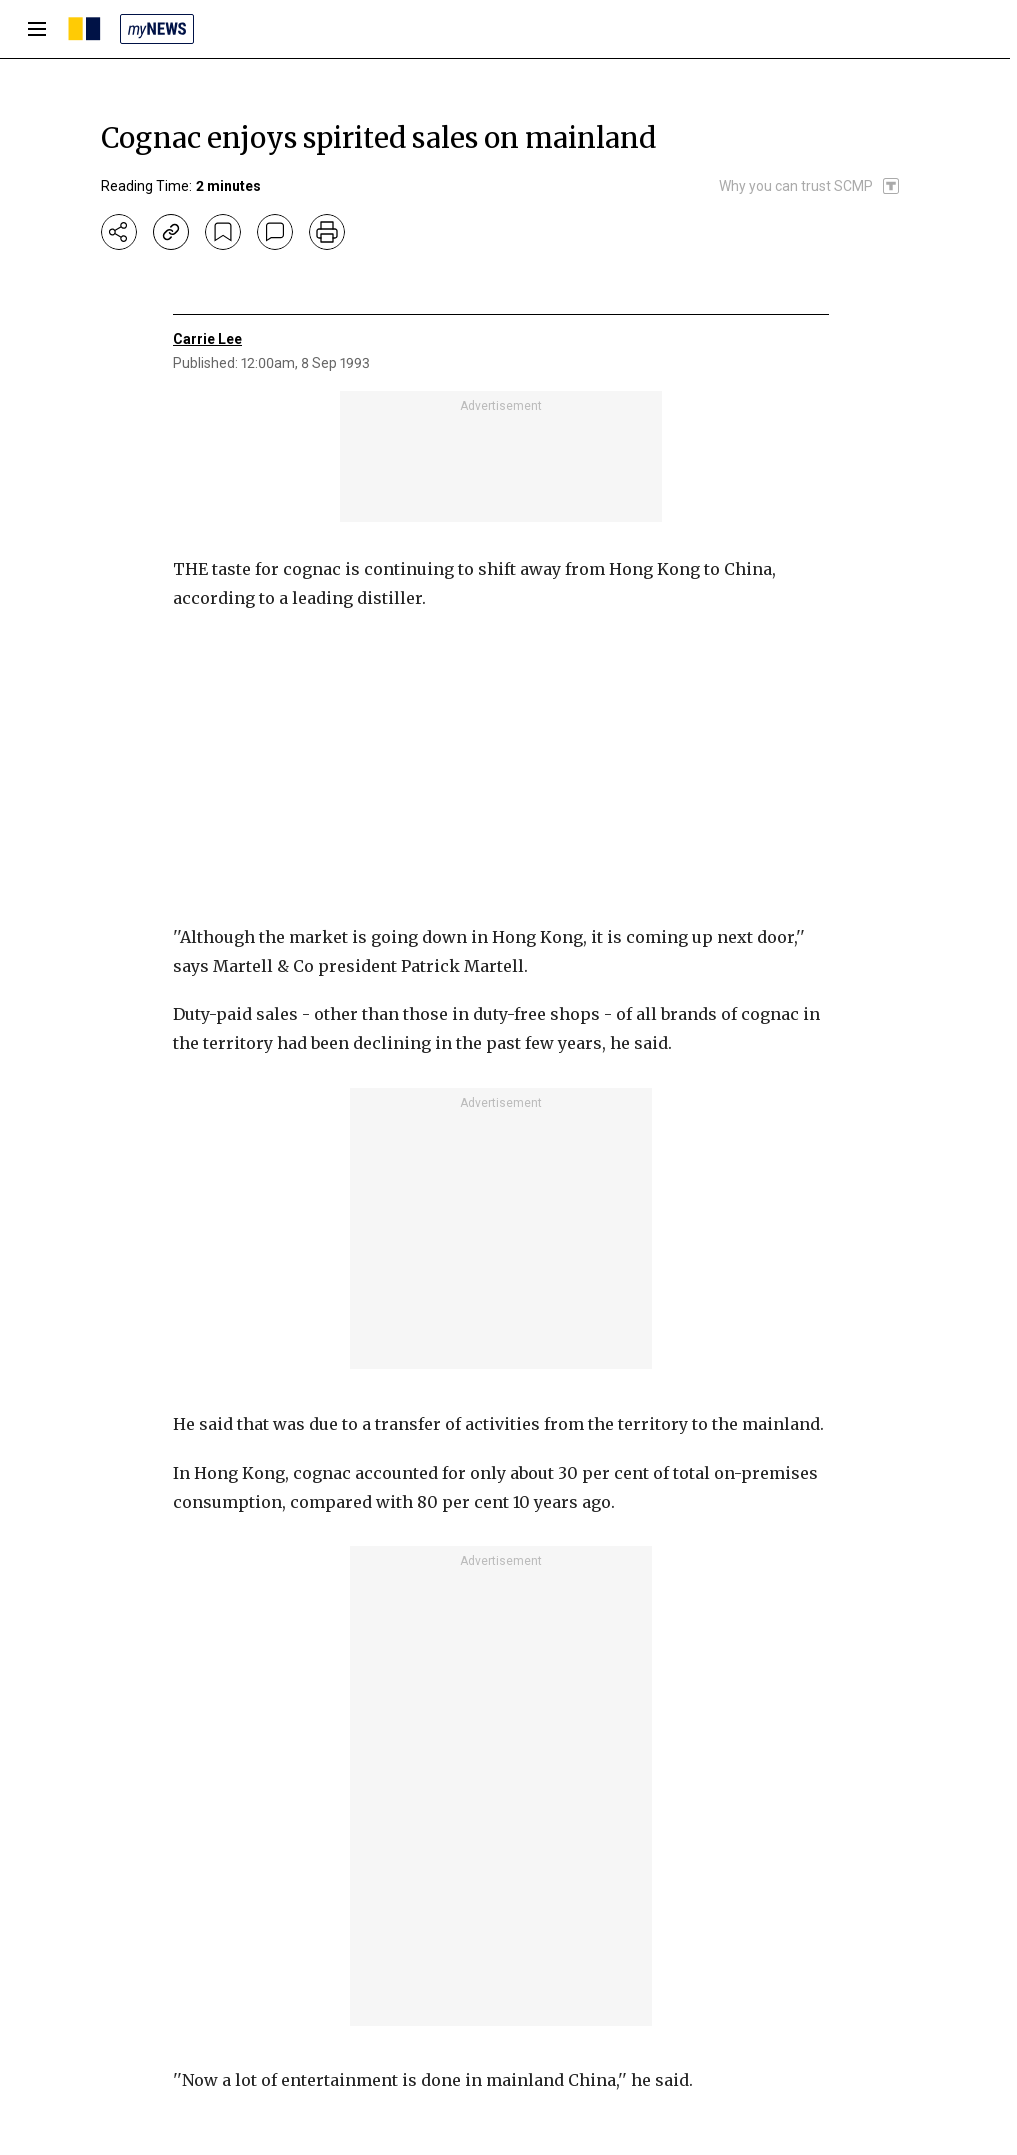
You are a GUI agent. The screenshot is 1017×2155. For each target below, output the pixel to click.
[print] (327, 232)
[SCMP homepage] (84, 29)
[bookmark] (223, 232)
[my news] (157, 29)
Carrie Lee (207, 339)
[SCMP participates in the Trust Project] (810, 186)
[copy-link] (171, 232)
